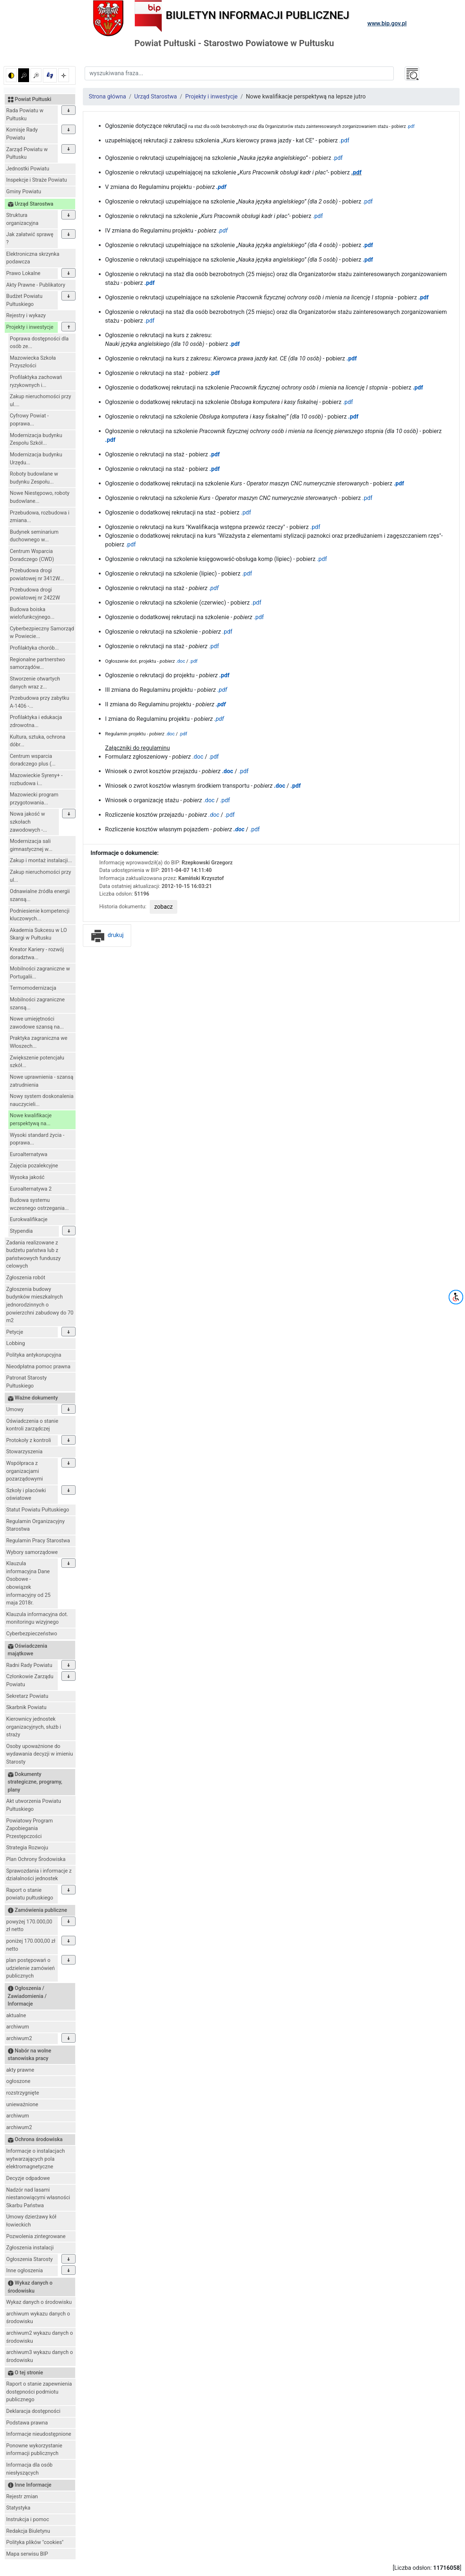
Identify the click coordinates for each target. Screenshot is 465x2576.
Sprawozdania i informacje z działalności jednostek (39, 1875)
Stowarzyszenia (24, 1452)
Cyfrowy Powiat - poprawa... (29, 420)
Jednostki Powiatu (27, 169)
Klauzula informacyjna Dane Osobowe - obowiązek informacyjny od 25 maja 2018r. (28, 1583)
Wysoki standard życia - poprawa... (37, 1139)
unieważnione (22, 2104)
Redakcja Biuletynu (28, 2531)
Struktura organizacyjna (22, 219)
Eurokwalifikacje (29, 1219)
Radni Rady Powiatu (29, 1665)
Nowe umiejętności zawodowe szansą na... (37, 1023)
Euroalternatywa (28, 1154)
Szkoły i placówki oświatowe (26, 1494)
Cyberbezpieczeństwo (31, 1634)
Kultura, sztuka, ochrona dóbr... (37, 741)
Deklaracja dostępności (33, 2411)
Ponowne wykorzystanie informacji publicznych (34, 2450)
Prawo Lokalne (23, 273)
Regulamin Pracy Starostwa (38, 1541)
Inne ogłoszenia (24, 2271)
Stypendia (21, 1231)
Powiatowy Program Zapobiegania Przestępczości (29, 1829)
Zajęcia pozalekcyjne (34, 1166)
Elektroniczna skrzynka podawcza (32, 258)
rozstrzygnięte (22, 2093)
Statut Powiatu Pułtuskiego (37, 1510)
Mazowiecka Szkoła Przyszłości (33, 362)
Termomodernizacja (33, 988)
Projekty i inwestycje (29, 327)
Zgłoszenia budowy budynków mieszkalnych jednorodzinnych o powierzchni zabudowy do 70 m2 (39, 1305)
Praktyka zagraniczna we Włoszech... (38, 1042)
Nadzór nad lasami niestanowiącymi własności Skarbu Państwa (38, 2198)
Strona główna (107, 96)
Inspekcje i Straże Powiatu (36, 180)
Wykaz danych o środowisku (39, 2302)
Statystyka (18, 2508)
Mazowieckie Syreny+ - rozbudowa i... (36, 779)
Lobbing (15, 1343)
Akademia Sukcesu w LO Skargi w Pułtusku (38, 934)
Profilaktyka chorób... (34, 648)
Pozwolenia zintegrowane (35, 2236)
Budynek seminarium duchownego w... (34, 536)
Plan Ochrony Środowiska (35, 1859)
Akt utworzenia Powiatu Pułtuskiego (33, 1805)
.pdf (410, 126)
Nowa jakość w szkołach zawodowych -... (28, 822)
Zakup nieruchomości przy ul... (40, 876)
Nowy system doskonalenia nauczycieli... (41, 1100)
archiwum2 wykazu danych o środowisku (39, 2337)
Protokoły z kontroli (28, 1440)
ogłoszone (18, 2081)
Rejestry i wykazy (26, 315)
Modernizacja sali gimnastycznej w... (31, 845)
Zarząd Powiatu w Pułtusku (27, 153)
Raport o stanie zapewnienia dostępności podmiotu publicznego (39, 2392)
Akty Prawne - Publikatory (35, 285)
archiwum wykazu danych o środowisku (38, 2318)
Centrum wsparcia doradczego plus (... (33, 760)
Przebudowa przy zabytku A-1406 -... (39, 702)
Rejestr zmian (22, 2497)
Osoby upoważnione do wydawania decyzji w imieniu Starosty (39, 1754)
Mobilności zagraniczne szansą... (37, 1004)
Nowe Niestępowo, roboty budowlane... (39, 497)
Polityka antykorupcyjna (33, 1355)
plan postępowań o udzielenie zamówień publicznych (30, 1968)
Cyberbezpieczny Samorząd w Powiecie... (42, 633)
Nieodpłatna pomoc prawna (38, 1367)
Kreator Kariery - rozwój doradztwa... (37, 953)
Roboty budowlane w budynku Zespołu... (34, 478)
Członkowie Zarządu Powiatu (29, 1680)
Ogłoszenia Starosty (29, 2259)
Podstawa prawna (27, 2423)
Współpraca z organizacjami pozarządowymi (24, 1471)
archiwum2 (19, 2038)
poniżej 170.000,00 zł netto (30, 1945)
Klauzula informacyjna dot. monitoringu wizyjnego (37, 1618)
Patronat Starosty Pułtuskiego (26, 1382)
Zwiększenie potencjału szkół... (37, 1062)
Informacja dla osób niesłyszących (29, 2469)
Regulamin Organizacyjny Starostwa (35, 1525)
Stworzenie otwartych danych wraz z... (35, 683)
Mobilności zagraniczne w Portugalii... (40, 973)
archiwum (17, 2027)
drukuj (107, 935)
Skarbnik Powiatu (26, 1707)
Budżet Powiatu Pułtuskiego (24, 300)
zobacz (163, 906)
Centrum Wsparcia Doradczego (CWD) (32, 555)
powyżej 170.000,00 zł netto (29, 1926)
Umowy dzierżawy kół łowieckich (31, 2221)
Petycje (14, 1332)
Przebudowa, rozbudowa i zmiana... (39, 517)
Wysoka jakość (27, 1177)
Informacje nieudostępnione (38, 2434)
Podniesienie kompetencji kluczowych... (39, 915)
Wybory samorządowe (32, 1552)
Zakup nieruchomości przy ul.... (40, 400)
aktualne (16, 2015)
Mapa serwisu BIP (27, 2554)
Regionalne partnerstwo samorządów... (37, 664)
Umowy (15, 1409)
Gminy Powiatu (23, 192)
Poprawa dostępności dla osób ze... (39, 343)
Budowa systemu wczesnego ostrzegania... (39, 1204)
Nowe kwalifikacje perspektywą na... (31, 1120)
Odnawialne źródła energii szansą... (40, 895)
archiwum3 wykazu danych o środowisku (39, 2356)
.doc (170, 733)
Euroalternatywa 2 (31, 1189)
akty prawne (20, 2070)
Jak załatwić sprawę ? (29, 238)
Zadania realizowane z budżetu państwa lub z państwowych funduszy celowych (33, 1254)
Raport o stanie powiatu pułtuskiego (29, 1894)
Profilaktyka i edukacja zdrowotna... (36, 721)
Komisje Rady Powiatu (22, 134)
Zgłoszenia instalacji (30, 2248)
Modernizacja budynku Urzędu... (36, 459)
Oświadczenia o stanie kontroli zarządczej (32, 1425)
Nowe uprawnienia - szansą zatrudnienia (41, 1081)
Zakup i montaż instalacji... (41, 860)
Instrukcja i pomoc (27, 2519)
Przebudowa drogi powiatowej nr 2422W (35, 594)
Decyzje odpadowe (28, 2178)
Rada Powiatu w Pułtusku (25, 115)
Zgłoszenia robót (25, 1278)
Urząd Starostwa (155, 96)
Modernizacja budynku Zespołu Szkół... (36, 439)
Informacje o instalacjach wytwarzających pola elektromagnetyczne (35, 2159)
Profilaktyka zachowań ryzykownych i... (36, 381)
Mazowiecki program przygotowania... (34, 799)
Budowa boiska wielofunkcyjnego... (32, 613)
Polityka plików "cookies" (35, 2542)
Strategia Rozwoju (27, 1848)
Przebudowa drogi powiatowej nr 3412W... (37, 575)
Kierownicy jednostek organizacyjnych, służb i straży (33, 1727)
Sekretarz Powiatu (27, 1696)
